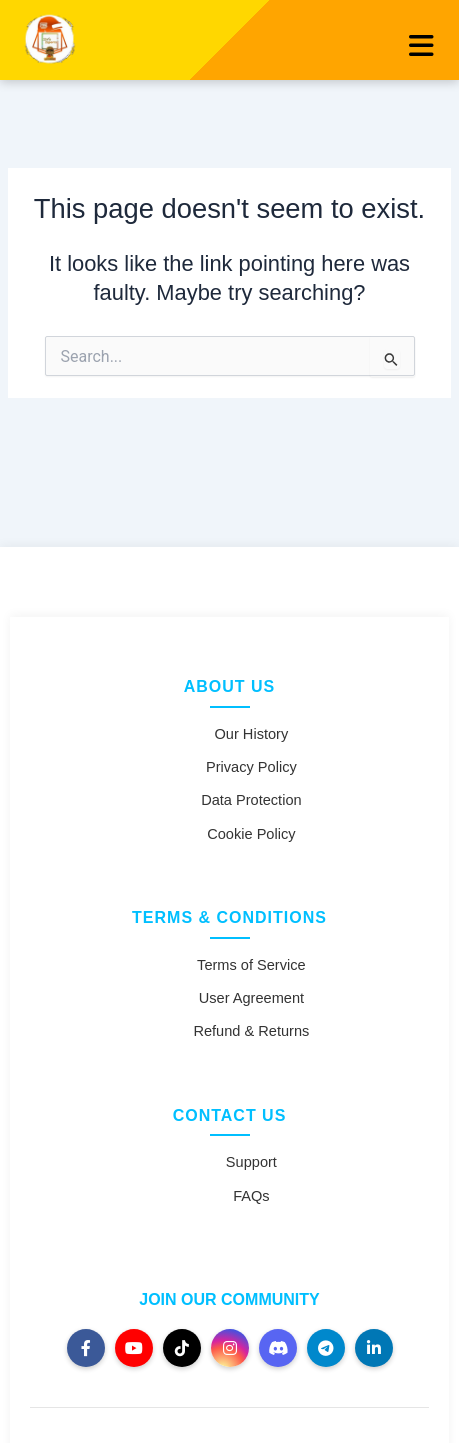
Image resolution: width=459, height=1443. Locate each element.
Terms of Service (251, 965)
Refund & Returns (251, 1031)
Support (251, 1162)
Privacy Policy (251, 767)
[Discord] (278, 1348)
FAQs (251, 1196)
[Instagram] (230, 1348)
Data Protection (251, 800)
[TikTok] (182, 1348)
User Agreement (251, 998)
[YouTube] (134, 1348)
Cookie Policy (251, 834)
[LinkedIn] (374, 1348)
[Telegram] (326, 1348)
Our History (252, 734)
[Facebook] (86, 1348)
